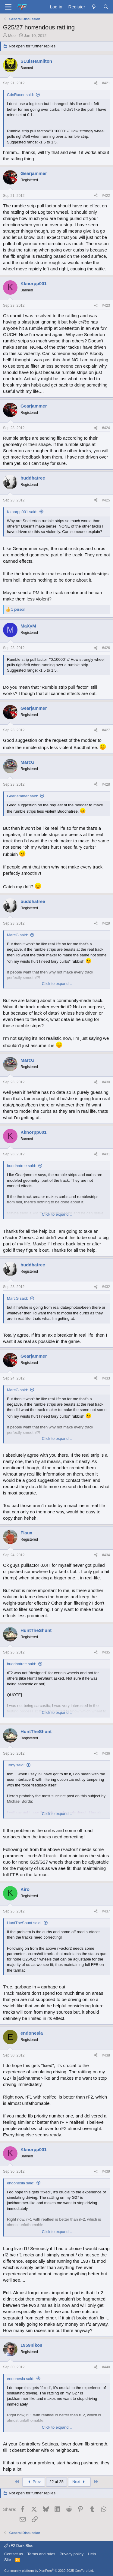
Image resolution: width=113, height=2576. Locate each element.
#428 (106, 784)
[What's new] (94, 6)
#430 (106, 1082)
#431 (106, 1154)
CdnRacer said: (20, 94)
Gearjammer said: (22, 796)
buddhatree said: (21, 1165)
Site (7, 2559)
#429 (106, 923)
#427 (106, 730)
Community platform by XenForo (49, 2570)
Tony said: (16, 1765)
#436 (106, 1753)
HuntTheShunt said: (24, 1923)
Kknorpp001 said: (22, 512)
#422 (106, 196)
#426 (106, 648)
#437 (106, 1911)
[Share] (96, 83)
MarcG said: (17, 935)
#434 (106, 1555)
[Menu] (8, 7)
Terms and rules (41, 2554)
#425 (106, 500)
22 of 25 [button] (56, 2481)
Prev (34, 2481)
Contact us (13, 2554)
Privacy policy (71, 2554)
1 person (18, 609)
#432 (106, 1287)
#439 (106, 2171)
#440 (106, 2367)
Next (79, 2481)
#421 (106, 83)
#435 (106, 1652)
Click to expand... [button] (57, 983)
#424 (106, 428)
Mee (12, 35)
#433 (106, 1378)
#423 (106, 305)
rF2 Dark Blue (18, 2545)
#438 (106, 2055)
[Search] (106, 6)
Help (92, 2554)
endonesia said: (20, 2183)
